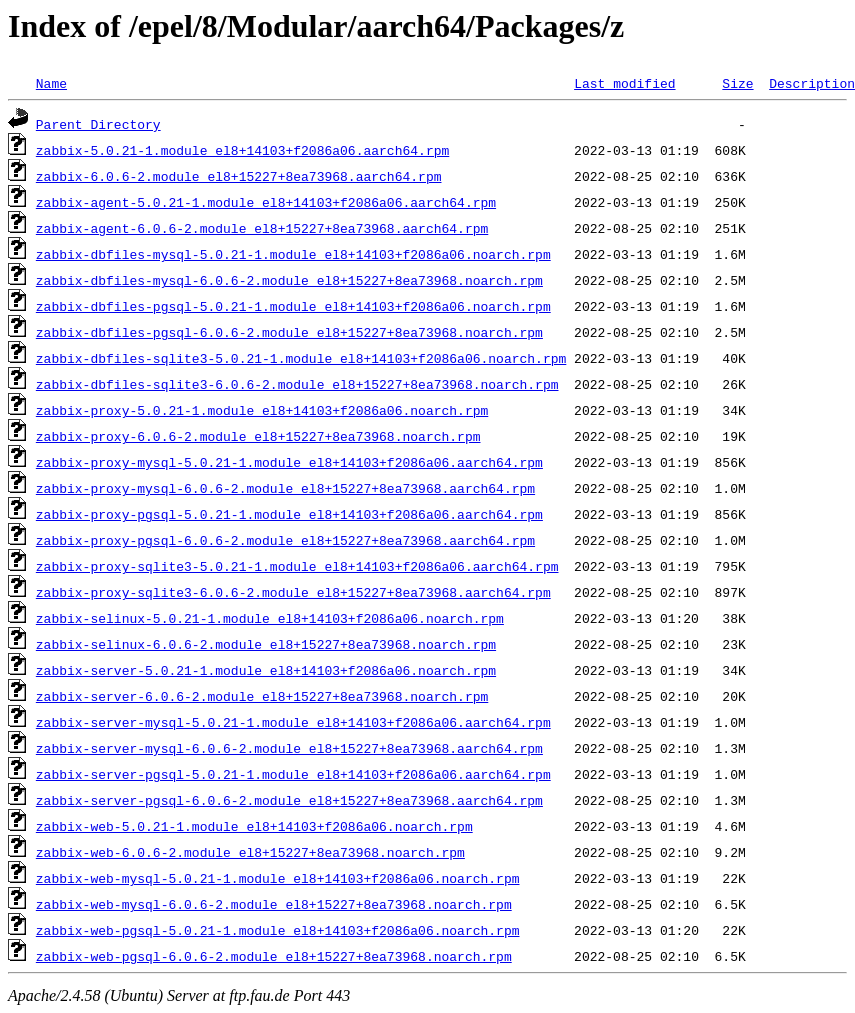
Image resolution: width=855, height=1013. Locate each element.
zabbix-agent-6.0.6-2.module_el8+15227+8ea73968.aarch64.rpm (262, 228)
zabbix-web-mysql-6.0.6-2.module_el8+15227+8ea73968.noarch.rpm (274, 904)
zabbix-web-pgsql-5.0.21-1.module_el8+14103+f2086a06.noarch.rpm (278, 930)
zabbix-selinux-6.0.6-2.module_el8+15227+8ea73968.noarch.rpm (266, 644)
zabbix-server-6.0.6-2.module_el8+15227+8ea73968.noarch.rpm (262, 696)
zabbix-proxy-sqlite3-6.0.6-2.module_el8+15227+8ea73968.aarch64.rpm (293, 592)
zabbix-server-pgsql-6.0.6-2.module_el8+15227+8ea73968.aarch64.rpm (289, 800)
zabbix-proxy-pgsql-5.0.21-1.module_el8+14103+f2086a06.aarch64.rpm (289, 514)
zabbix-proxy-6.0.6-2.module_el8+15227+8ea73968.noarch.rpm (258, 436)
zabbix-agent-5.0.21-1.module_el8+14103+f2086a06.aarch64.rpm (266, 202)
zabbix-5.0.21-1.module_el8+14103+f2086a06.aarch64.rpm (242, 150)
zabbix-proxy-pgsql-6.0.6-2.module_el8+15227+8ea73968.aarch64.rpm (285, 540)
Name (51, 83)
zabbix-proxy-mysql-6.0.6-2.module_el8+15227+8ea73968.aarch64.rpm (285, 488)
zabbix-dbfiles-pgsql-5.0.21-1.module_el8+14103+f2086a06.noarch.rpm (293, 306)
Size (737, 83)
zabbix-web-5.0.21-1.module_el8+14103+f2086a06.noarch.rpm (254, 826)
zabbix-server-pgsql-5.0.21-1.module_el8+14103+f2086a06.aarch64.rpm (293, 774)
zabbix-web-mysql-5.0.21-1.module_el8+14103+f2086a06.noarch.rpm (278, 878)
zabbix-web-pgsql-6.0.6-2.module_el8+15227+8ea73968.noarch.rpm (274, 956)
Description (812, 83)
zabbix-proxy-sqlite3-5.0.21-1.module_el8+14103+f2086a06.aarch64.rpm (297, 566)
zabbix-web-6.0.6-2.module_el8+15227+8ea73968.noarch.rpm (250, 852)
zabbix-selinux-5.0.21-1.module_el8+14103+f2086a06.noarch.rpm (270, 618)
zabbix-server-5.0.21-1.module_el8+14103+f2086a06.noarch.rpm (266, 670)
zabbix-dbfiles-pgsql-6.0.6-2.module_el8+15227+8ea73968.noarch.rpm (289, 332)
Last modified (624, 83)
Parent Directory (98, 124)
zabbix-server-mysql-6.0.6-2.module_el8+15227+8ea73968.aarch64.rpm (289, 748)
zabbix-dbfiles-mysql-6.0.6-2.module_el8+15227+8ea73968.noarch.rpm (289, 280)
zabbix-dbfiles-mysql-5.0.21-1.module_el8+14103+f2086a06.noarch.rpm (293, 254)
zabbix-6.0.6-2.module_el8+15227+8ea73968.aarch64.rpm (239, 176)
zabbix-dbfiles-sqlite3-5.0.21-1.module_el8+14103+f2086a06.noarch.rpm (301, 358)
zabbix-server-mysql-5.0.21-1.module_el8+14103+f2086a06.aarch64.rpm (293, 722)
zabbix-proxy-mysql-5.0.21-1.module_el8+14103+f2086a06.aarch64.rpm (289, 462)
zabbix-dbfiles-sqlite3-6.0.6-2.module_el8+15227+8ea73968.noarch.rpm (297, 384)
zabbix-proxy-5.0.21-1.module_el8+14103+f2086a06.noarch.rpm (262, 410)
